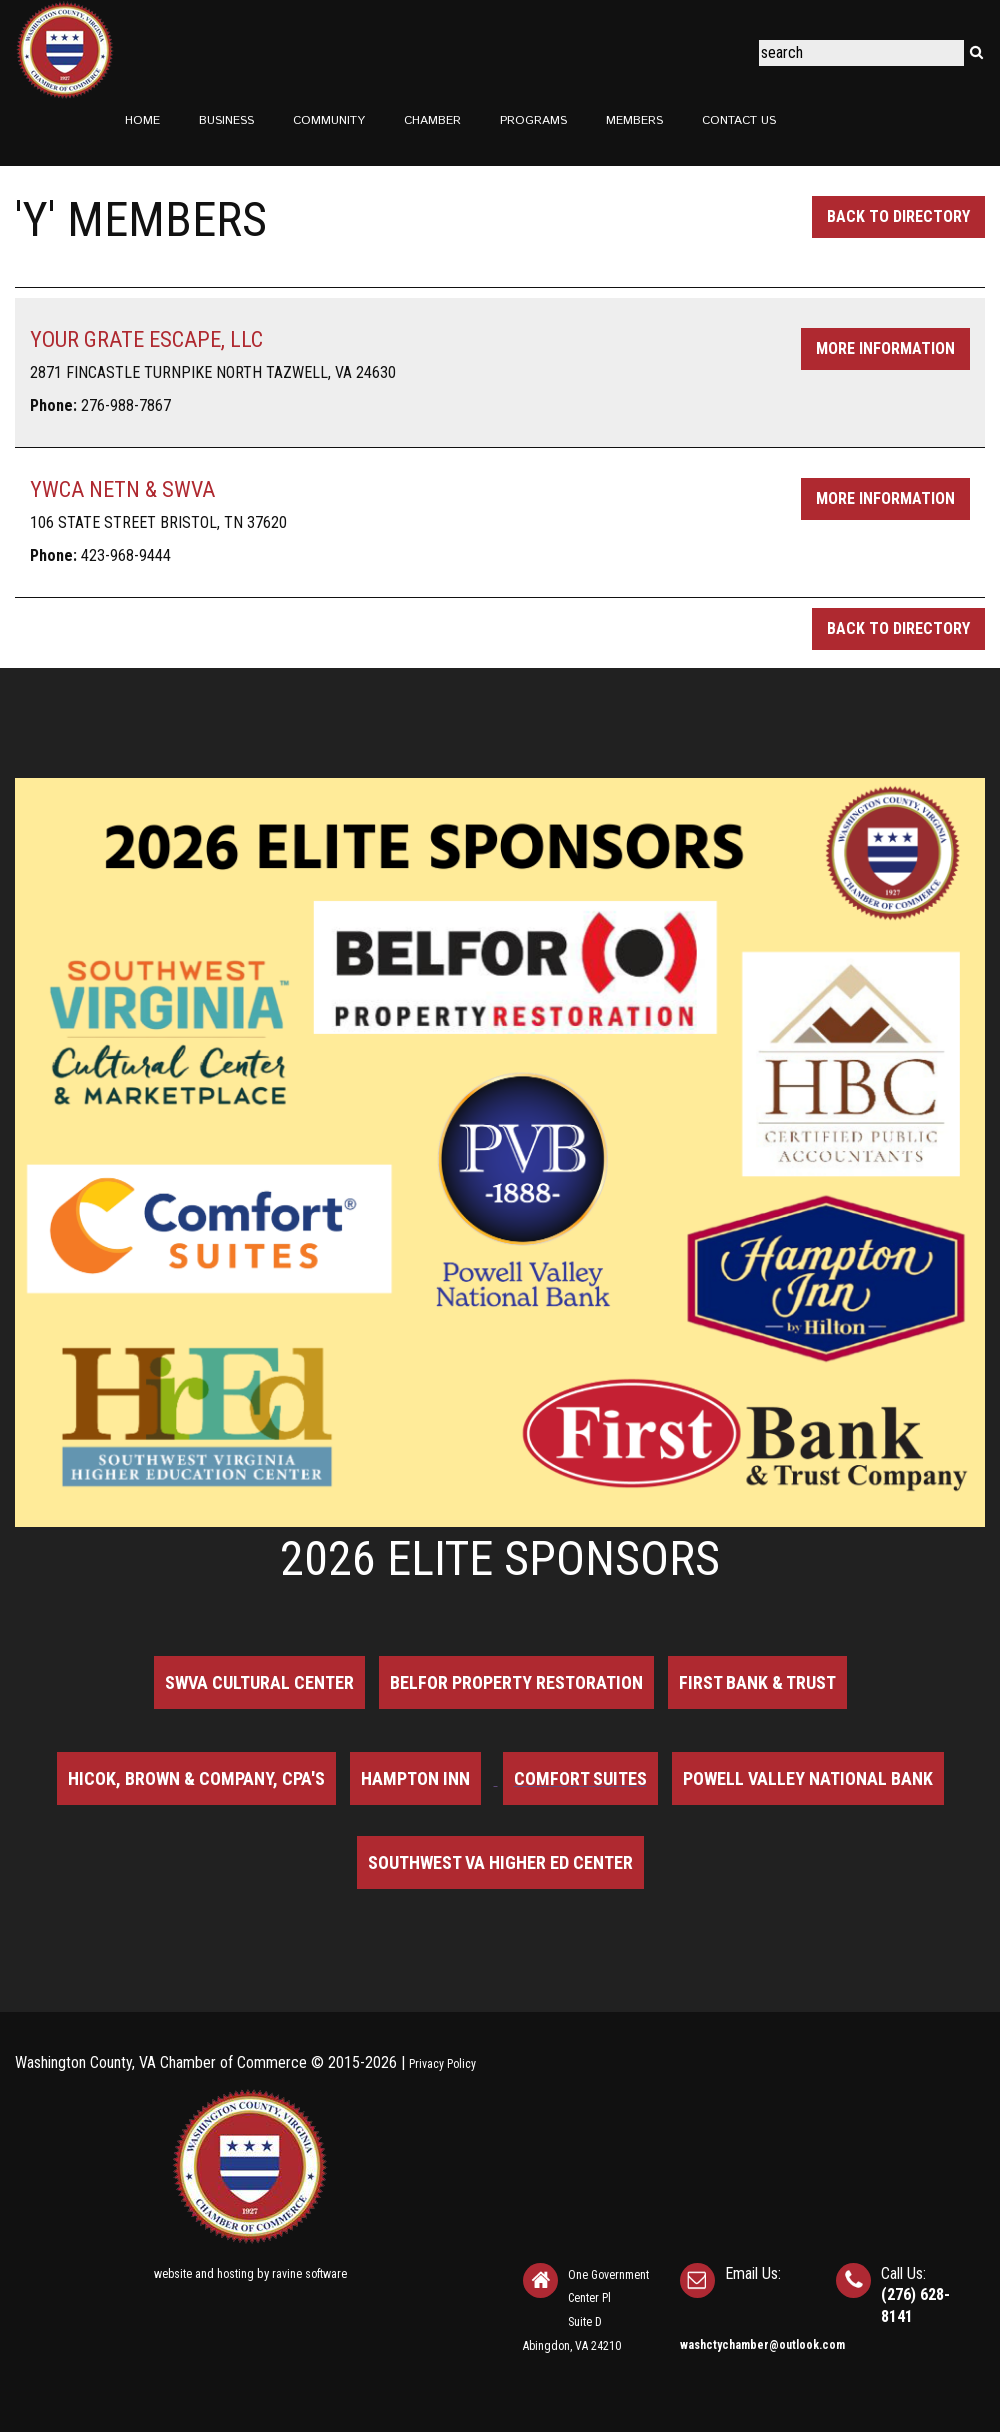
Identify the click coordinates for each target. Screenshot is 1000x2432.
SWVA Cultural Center (259, 1682)
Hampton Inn (415, 1778)
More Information (885, 348)
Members (634, 120)
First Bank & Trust (757, 1682)
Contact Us (739, 120)
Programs (533, 120)
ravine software (309, 2274)
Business (226, 120)
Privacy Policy (442, 2064)
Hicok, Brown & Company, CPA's (196, 1778)
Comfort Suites (580, 1778)
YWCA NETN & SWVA (122, 489)
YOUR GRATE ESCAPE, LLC (146, 339)
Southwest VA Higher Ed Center (500, 1862)
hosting (235, 2274)
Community (329, 120)
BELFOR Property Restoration (516, 1682)
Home (142, 120)
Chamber (432, 120)
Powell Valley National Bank (808, 1778)
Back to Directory (898, 216)
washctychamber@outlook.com (762, 2345)
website (173, 2274)
